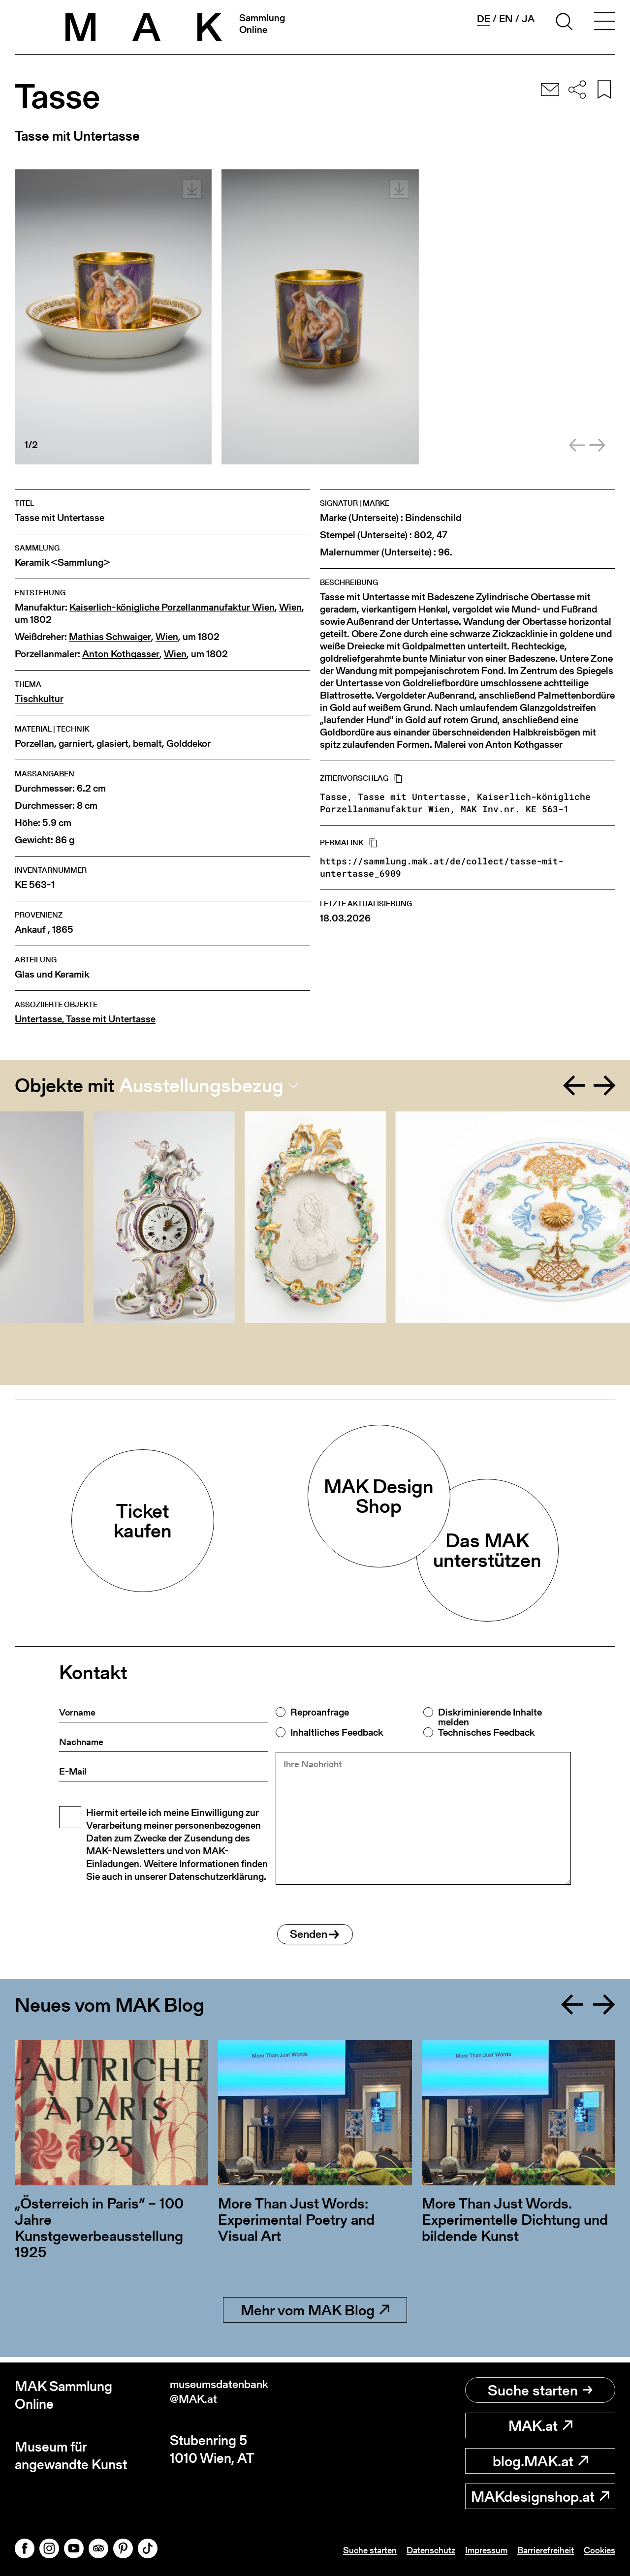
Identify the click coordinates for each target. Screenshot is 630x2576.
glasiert (112, 743)
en (506, 18)
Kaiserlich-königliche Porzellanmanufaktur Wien (172, 607)
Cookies (597, 2550)
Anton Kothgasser (120, 654)
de (483, 19)
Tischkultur (39, 699)
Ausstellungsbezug (201, 1085)
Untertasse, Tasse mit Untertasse (85, 1019)
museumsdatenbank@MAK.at (230, 2395)
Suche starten (540, 2390)
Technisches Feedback (486, 1732)
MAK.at (540, 2425)
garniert (75, 743)
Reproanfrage (319, 1712)
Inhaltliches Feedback (336, 1732)
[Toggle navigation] (604, 23)
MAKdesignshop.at (540, 2496)
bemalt (147, 743)
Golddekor (188, 743)
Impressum (471, 2550)
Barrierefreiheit (537, 2550)
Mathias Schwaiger (110, 637)
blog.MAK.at (540, 2461)
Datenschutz (410, 2550)
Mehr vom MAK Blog (315, 2315)
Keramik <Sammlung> (62, 562)
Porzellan (34, 743)
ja (528, 18)
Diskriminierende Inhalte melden (490, 1717)
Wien (290, 607)
